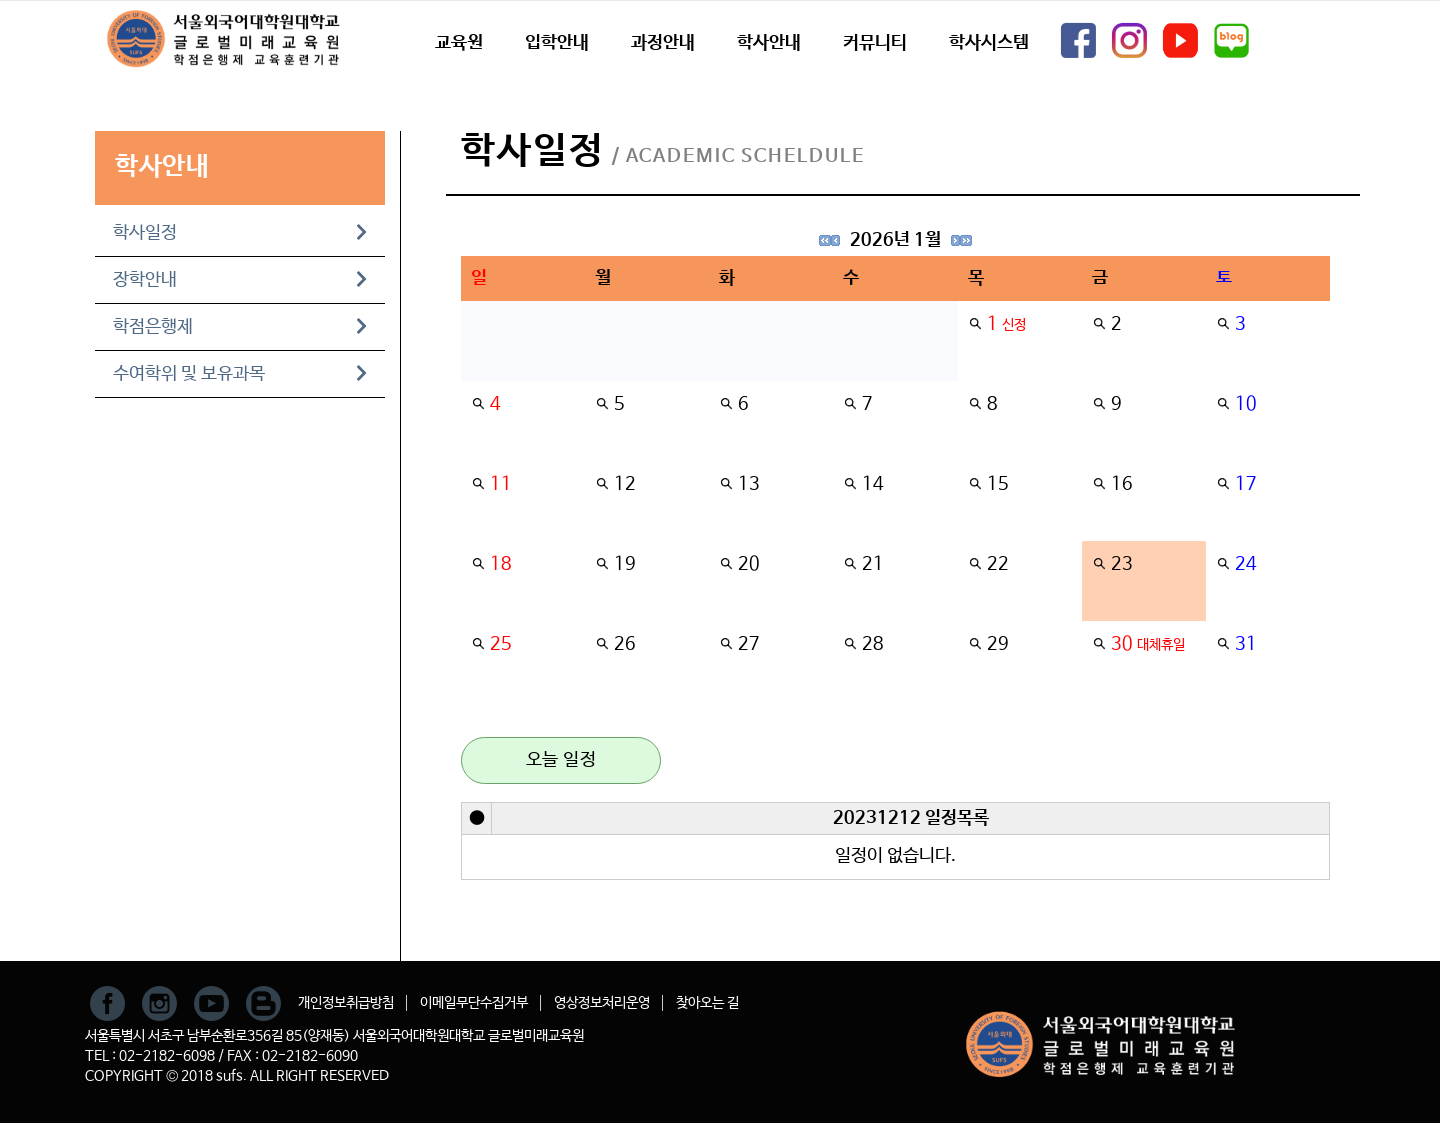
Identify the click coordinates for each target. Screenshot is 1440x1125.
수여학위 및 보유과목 (240, 374)
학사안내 (769, 43)
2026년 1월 (895, 240)
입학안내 (557, 43)
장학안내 (240, 280)
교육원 (459, 43)
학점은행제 (240, 327)
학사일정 (240, 233)
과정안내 (663, 43)
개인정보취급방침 (346, 1003)
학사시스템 (989, 43)
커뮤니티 (875, 43)
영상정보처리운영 (602, 1003)
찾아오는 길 (707, 1003)
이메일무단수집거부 (474, 1003)
